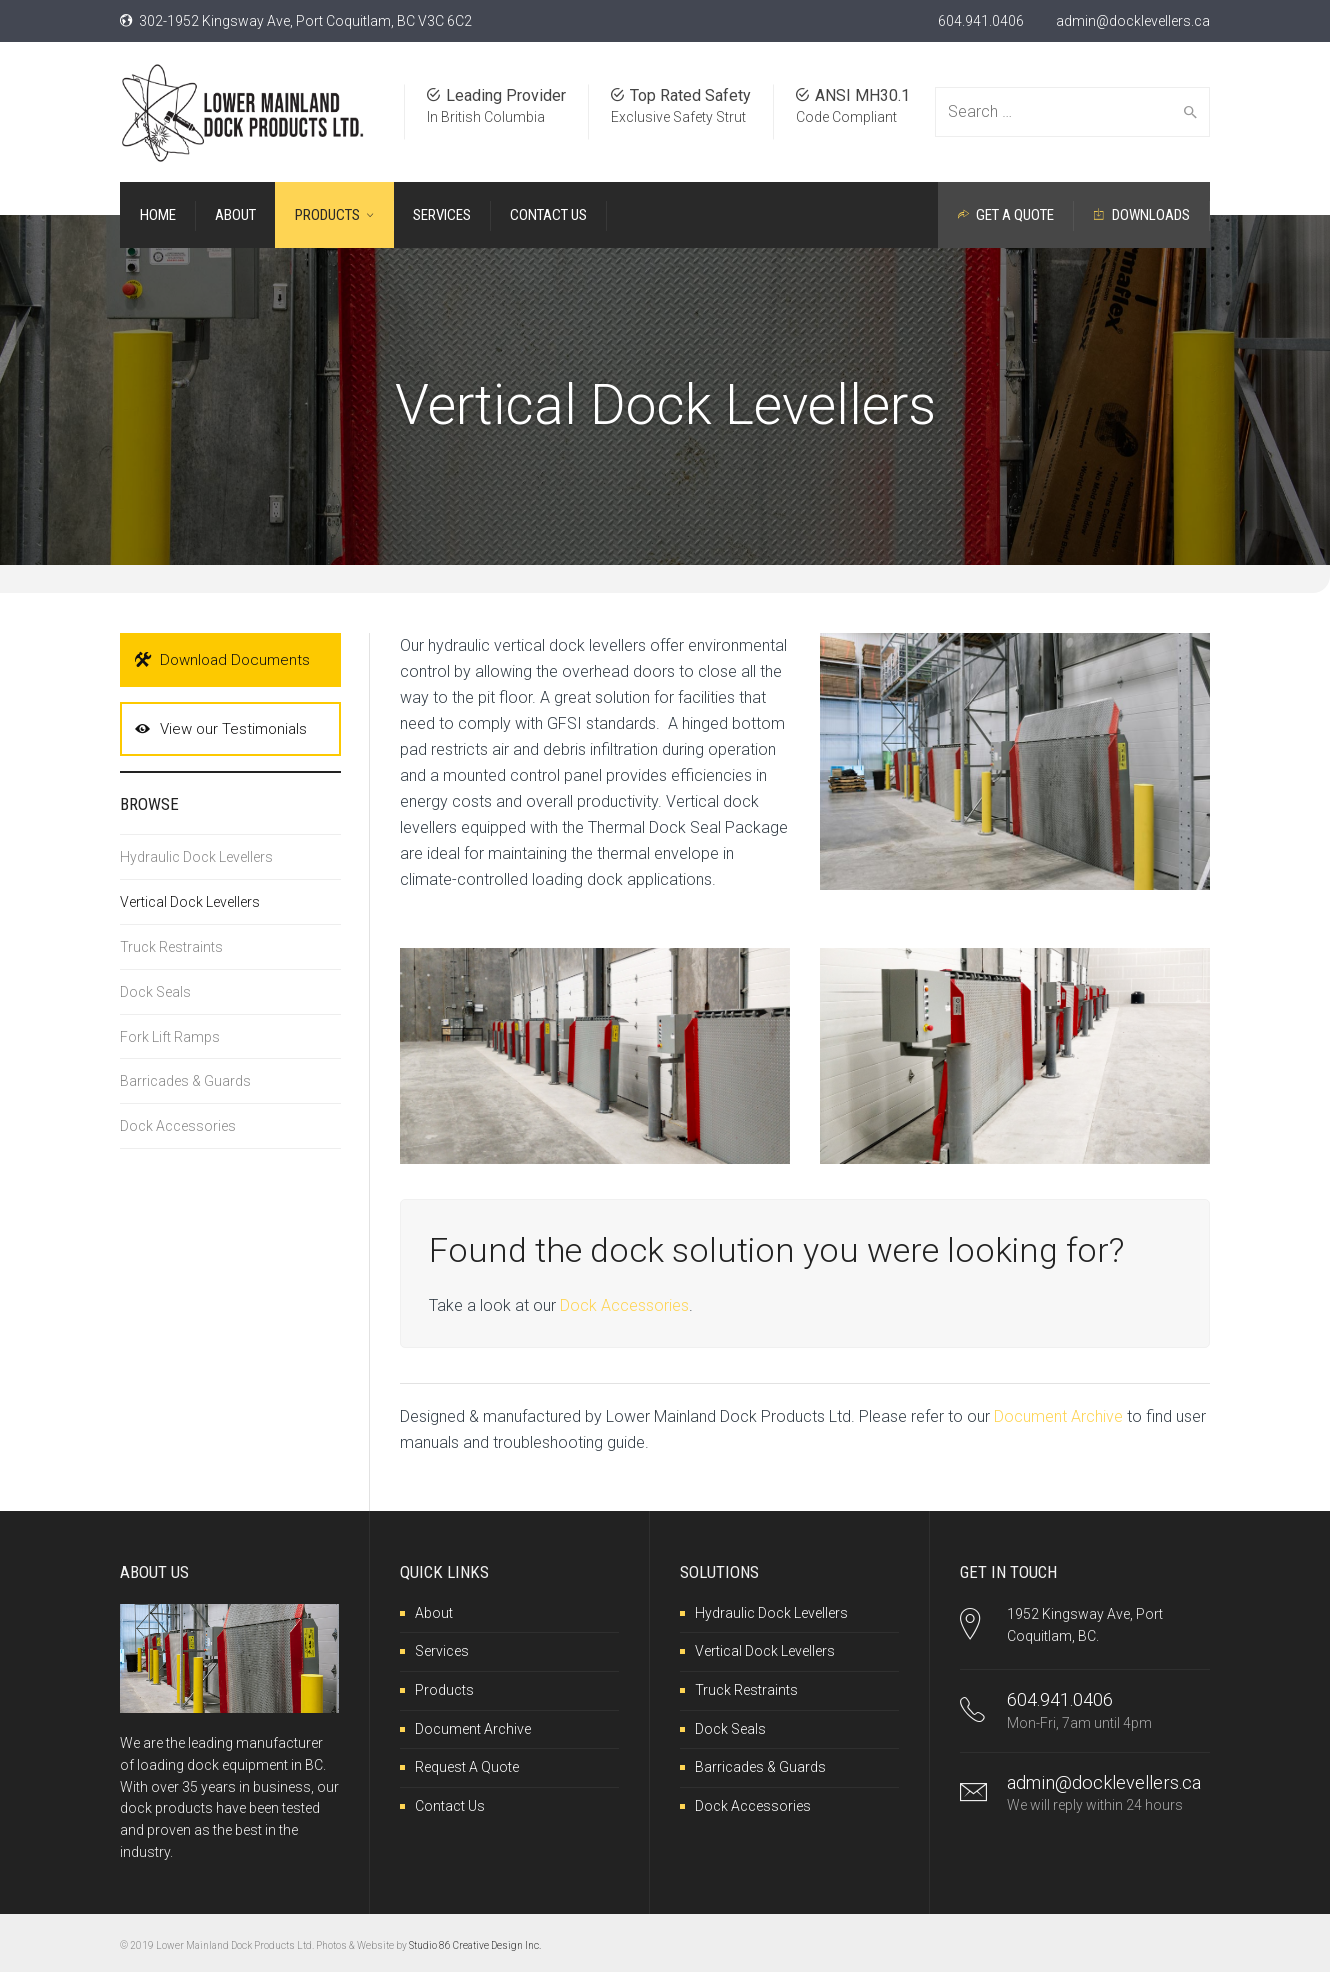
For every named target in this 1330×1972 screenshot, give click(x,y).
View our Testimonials (221, 729)
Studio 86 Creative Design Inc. (475, 1945)
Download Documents (222, 660)
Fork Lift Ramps (170, 1037)
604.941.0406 (981, 21)
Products (444, 1690)
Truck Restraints (171, 947)
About (434, 1613)
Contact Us (450, 1806)
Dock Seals (155, 992)
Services (442, 1651)
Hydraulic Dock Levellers (196, 857)
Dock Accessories (624, 1305)
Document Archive (1058, 1416)
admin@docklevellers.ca (1133, 21)
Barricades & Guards (185, 1081)
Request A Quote (467, 1767)
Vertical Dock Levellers (190, 902)
